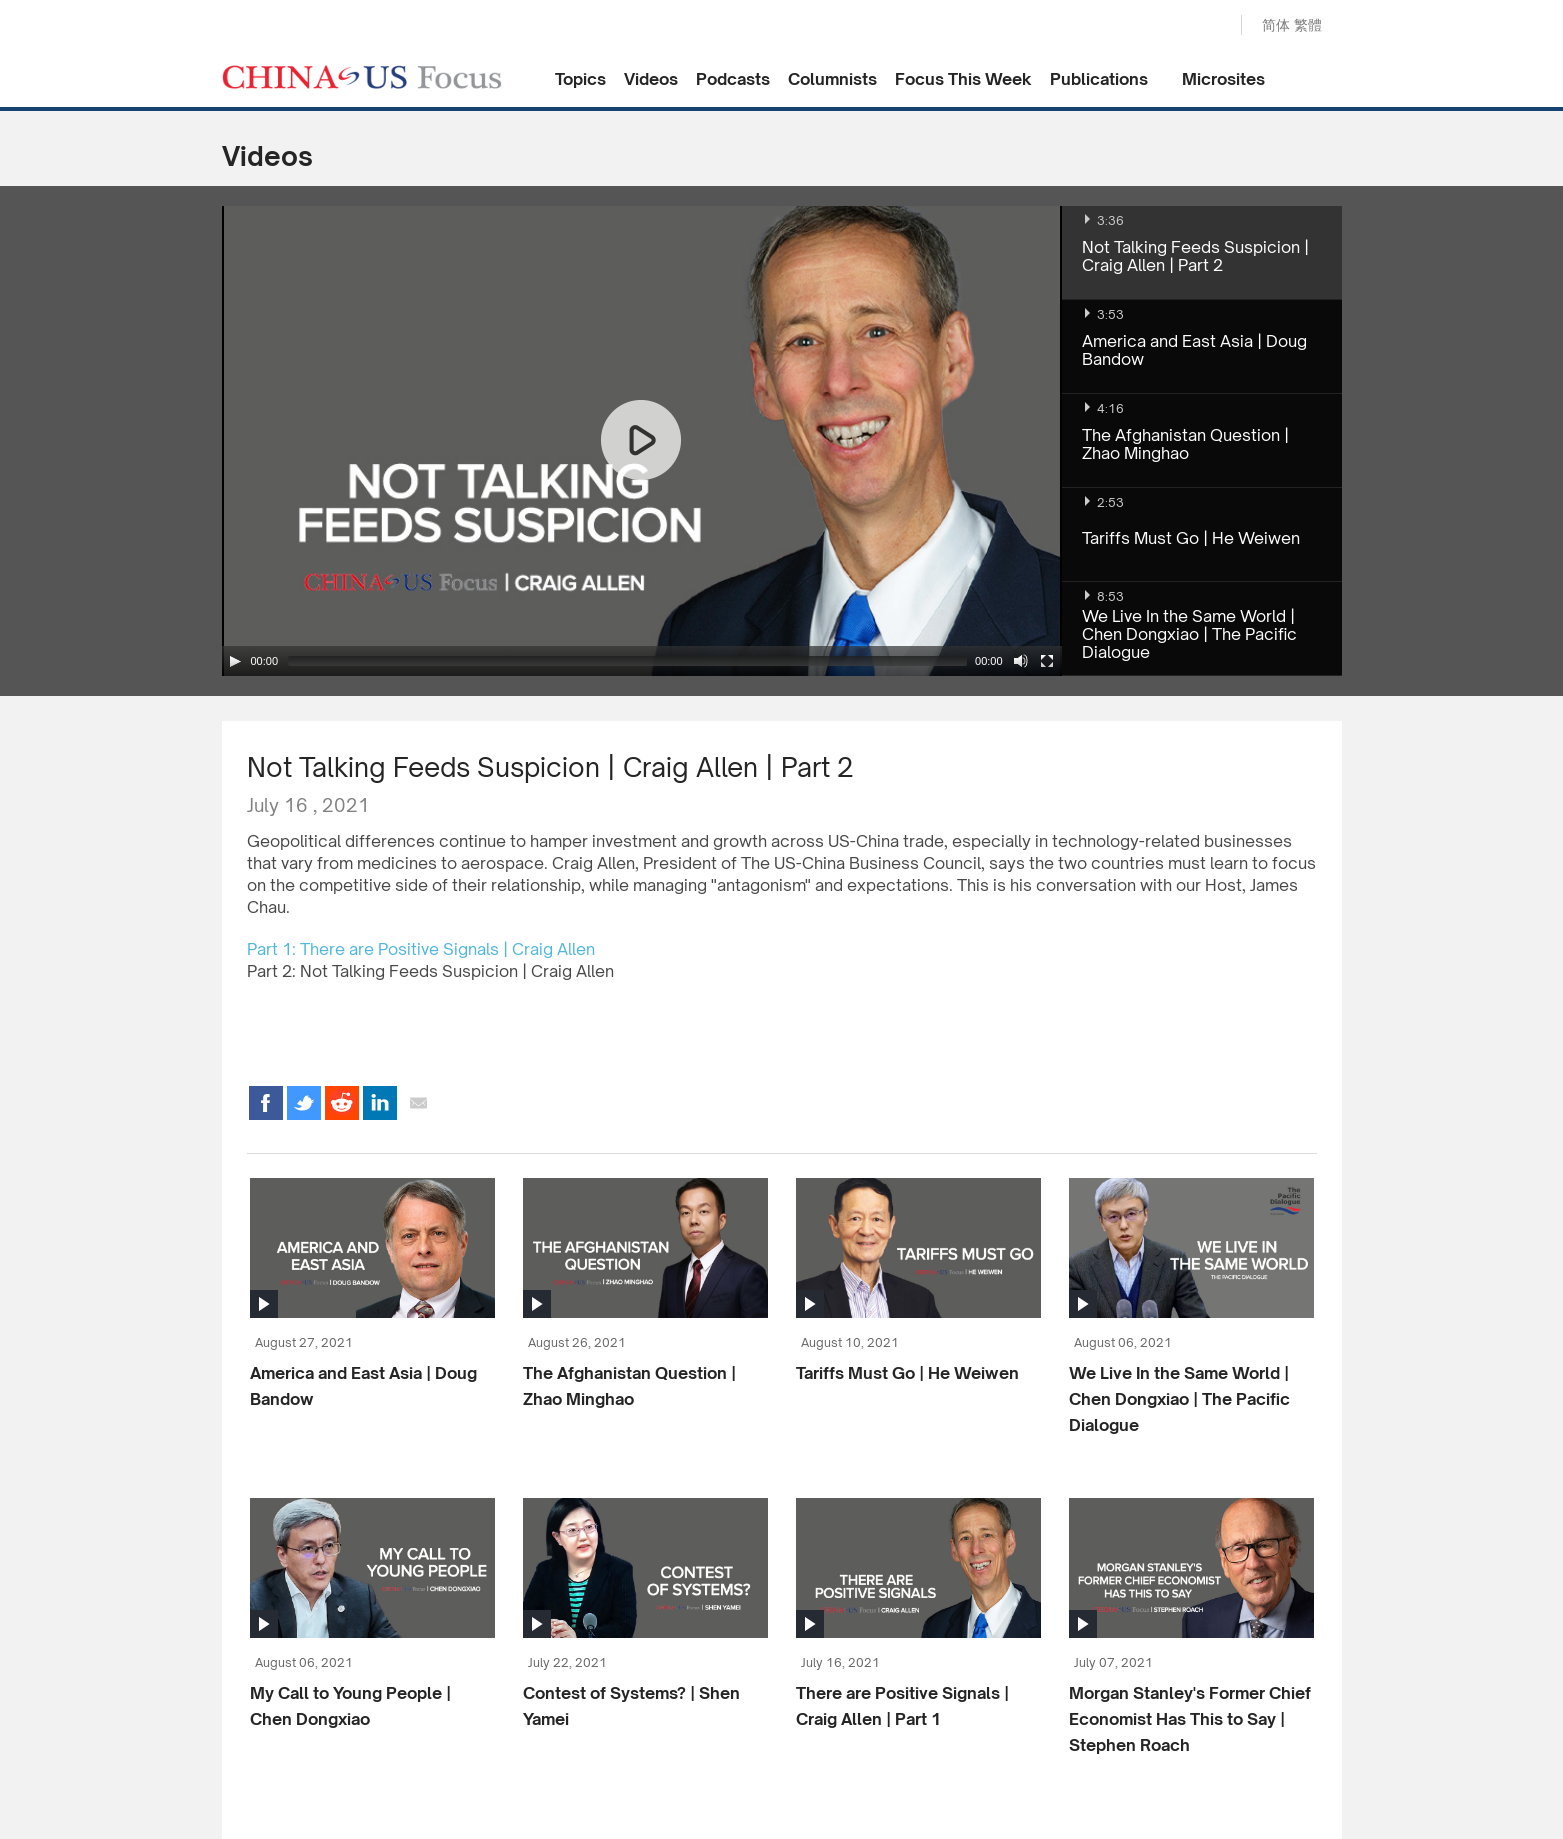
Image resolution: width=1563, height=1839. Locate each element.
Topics (580, 79)
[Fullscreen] (1047, 661)
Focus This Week (963, 79)
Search (1205, 26)
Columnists (832, 79)
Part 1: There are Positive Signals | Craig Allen (421, 949)
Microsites (1223, 79)
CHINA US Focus (362, 77)
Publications (1099, 79)
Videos (651, 79)
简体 (1276, 24)
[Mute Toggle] (1021, 661)
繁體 (1308, 24)
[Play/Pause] (235, 661)
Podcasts (733, 79)
